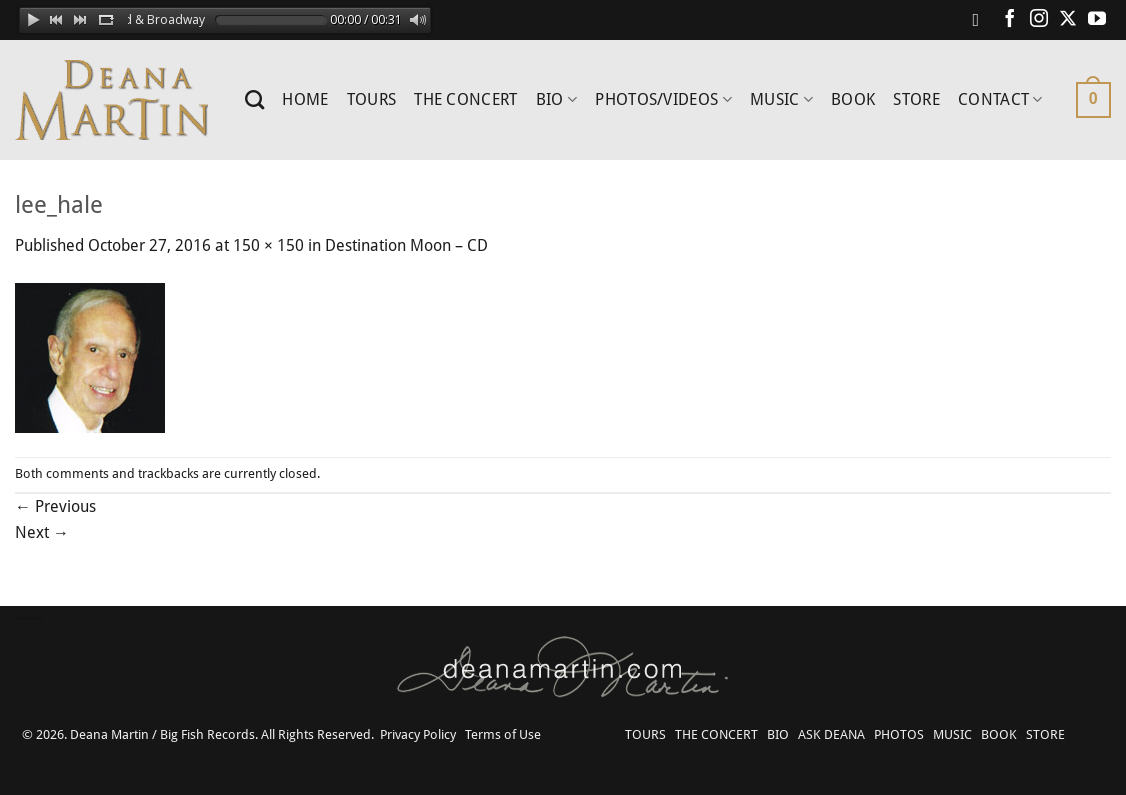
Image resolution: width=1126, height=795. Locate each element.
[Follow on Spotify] (981, 20)
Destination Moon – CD (406, 245)
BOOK (853, 99)
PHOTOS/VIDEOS (663, 100)
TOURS (372, 99)
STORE (916, 99)
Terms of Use (503, 734)
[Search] (254, 99)
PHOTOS (899, 734)
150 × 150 (268, 245)
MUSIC (781, 100)
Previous (55, 506)
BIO (556, 100)
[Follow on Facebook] (1010, 20)
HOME (305, 99)
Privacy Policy (418, 734)
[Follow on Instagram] (1039, 20)
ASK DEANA (831, 734)
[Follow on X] (1068, 20)
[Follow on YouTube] (1097, 20)
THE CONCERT (466, 99)
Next (42, 532)
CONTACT (1000, 100)
